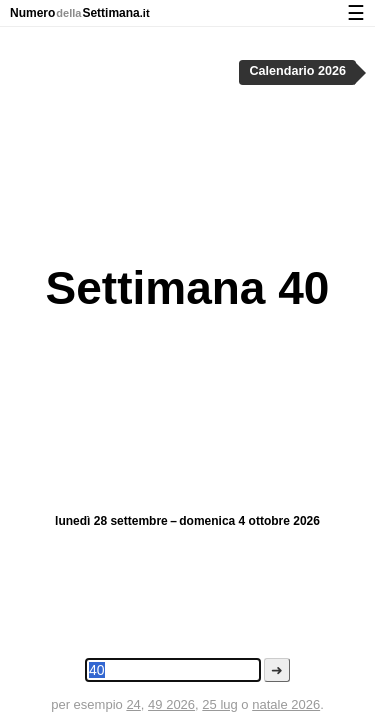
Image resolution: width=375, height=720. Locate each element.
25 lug (219, 704)
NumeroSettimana (80, 13)
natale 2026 (286, 704)
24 (133, 704)
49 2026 (171, 704)
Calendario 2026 (297, 71)
